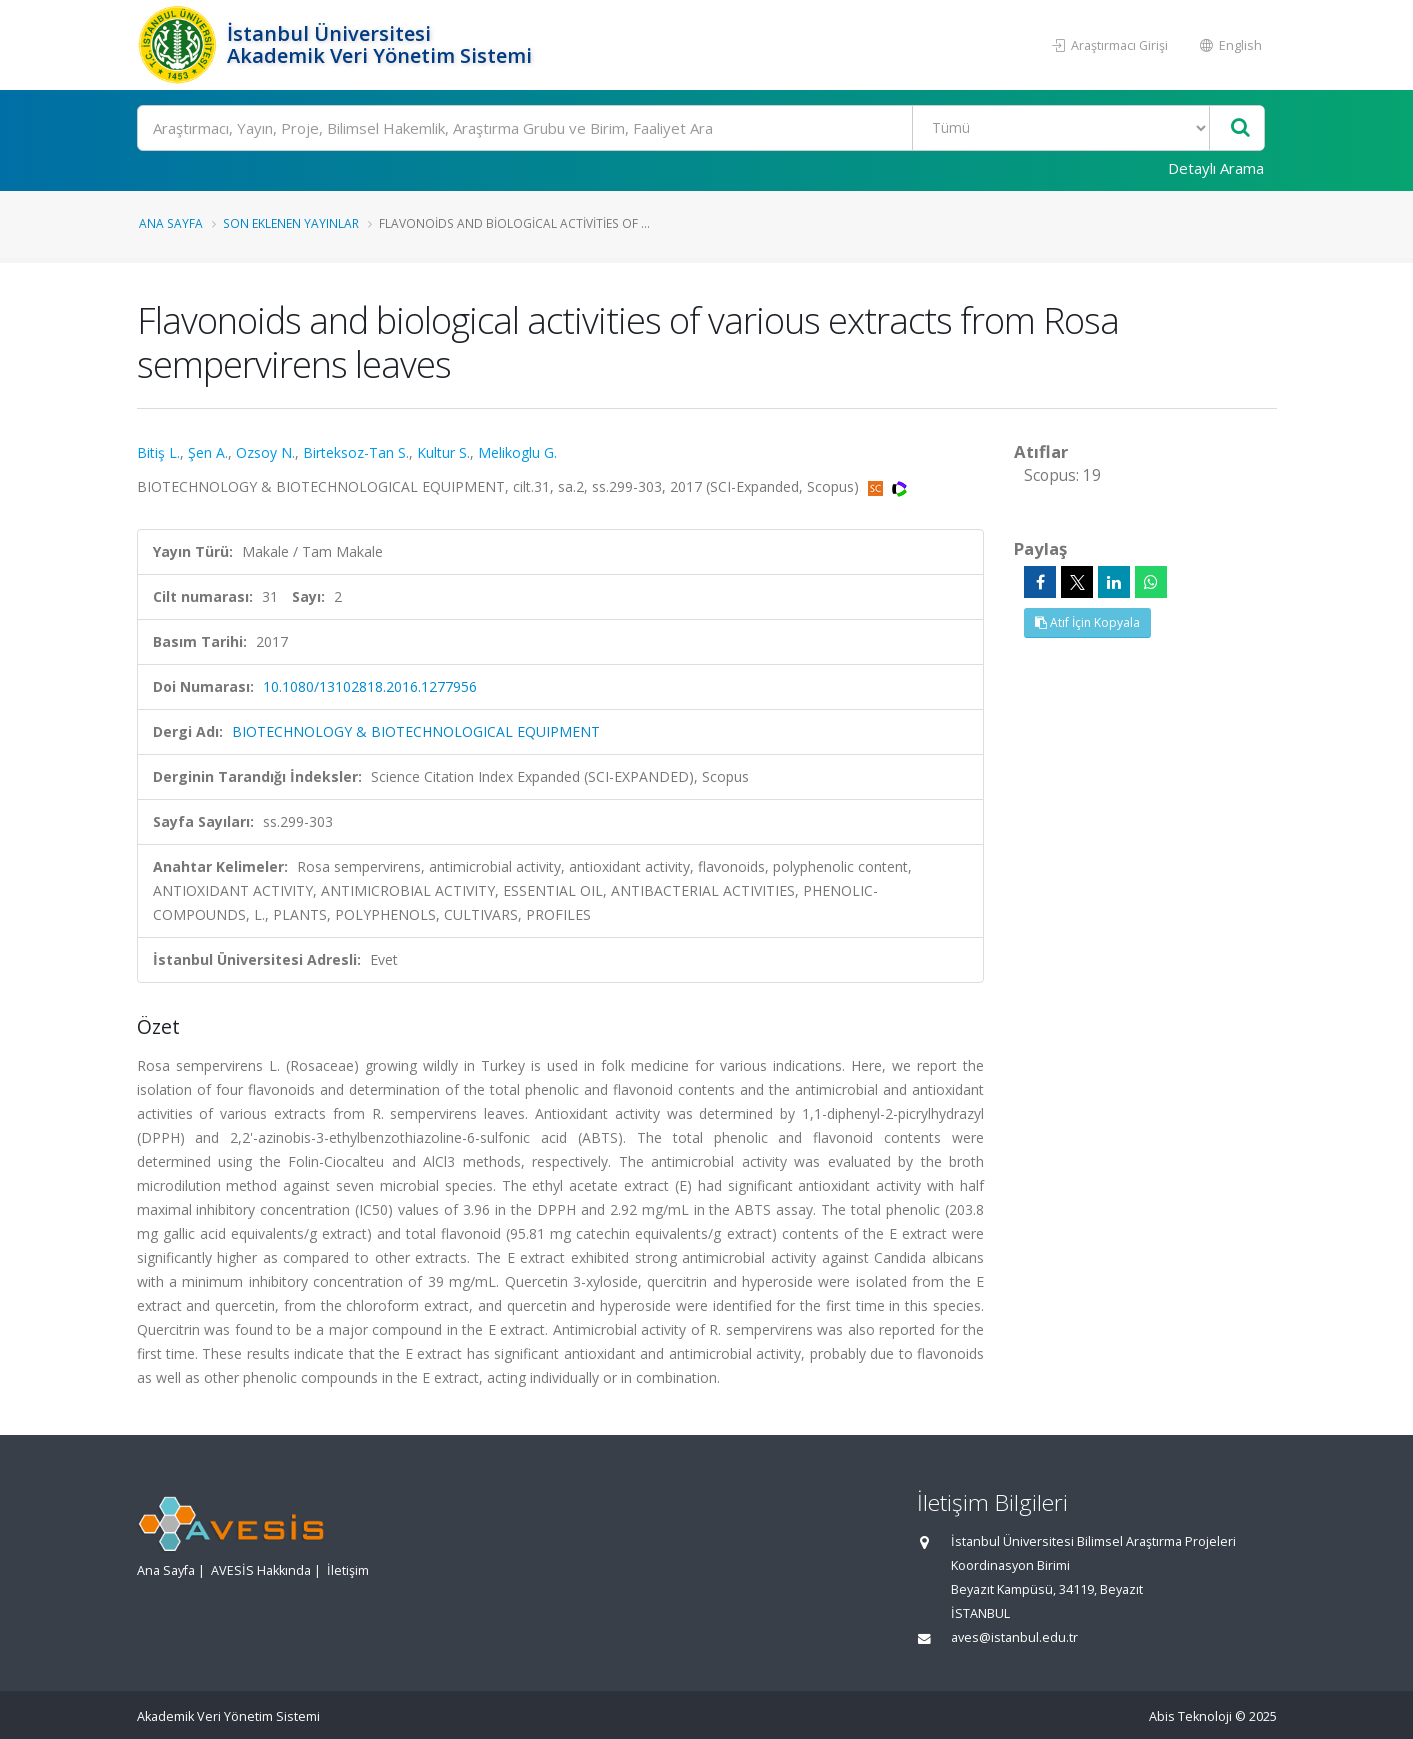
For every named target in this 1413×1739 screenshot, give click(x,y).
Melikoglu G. (517, 452)
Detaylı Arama (1216, 168)
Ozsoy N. (265, 452)
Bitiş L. (158, 452)
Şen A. (208, 452)
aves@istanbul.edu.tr (1014, 1637)
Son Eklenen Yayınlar (291, 223)
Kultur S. (443, 452)
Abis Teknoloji (1190, 1716)
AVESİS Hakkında (261, 1570)
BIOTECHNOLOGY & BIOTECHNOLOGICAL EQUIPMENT (416, 731)
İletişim (348, 1570)
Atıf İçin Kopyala (1087, 622)
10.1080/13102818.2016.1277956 (370, 686)
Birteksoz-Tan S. (356, 452)
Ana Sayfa (171, 223)
